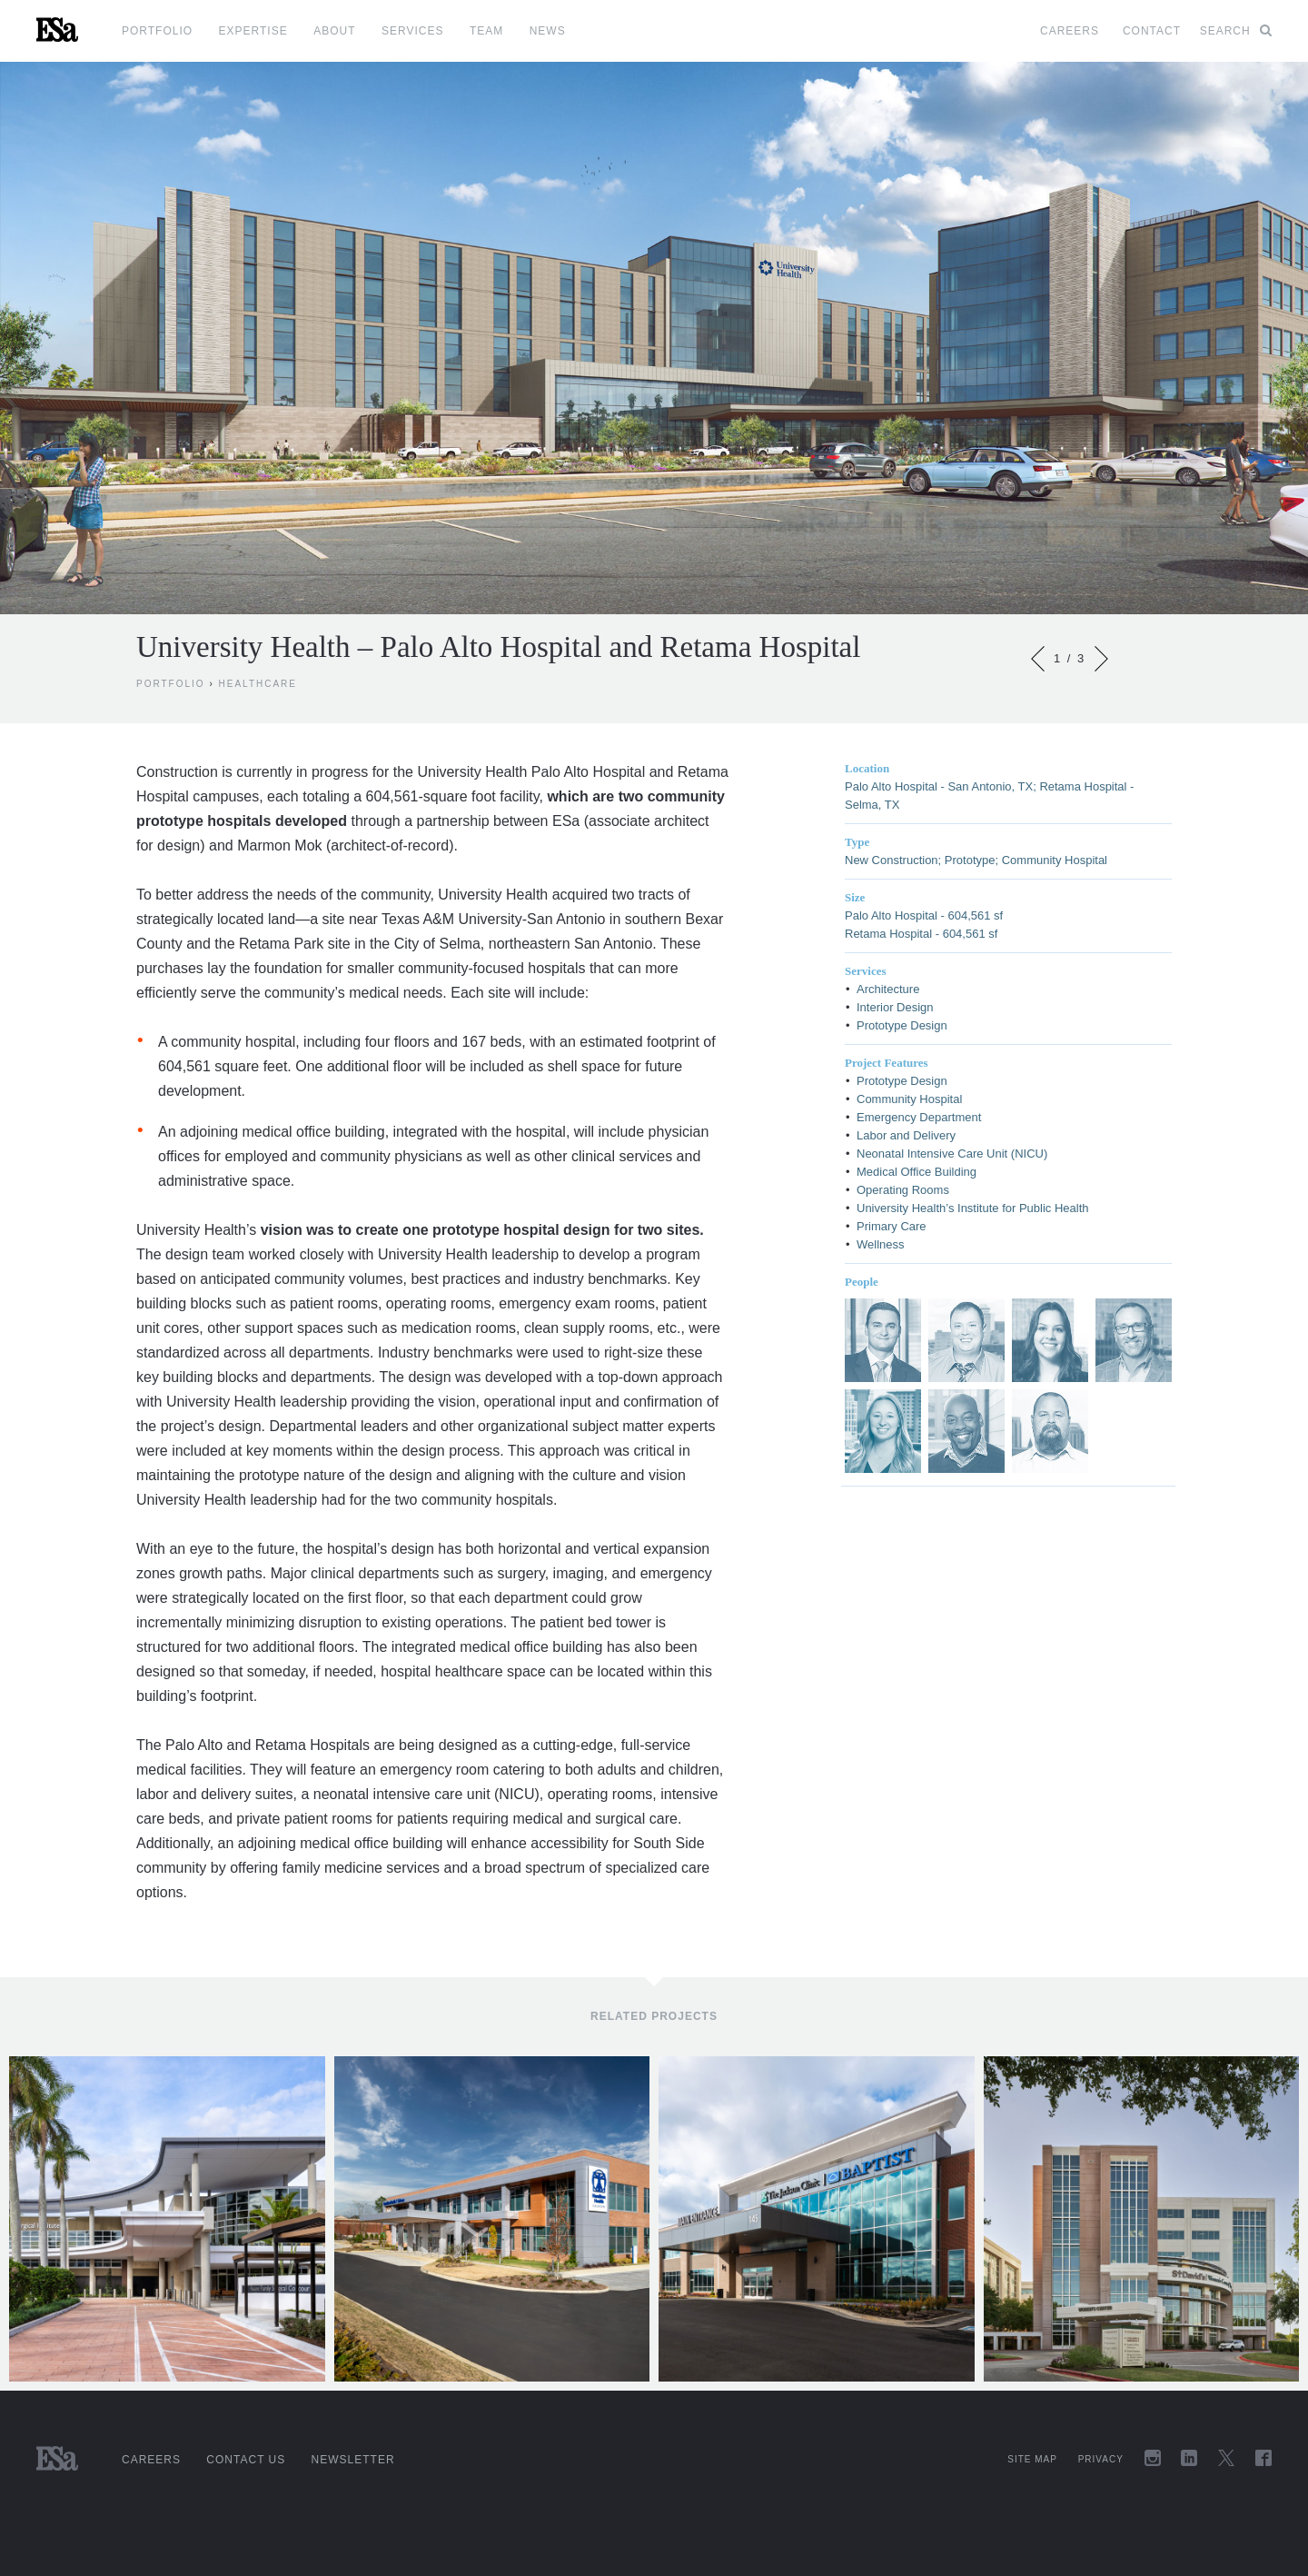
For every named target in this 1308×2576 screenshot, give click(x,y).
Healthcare (258, 684)
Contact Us (245, 2459)
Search (1236, 31)
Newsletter (353, 2459)
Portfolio (157, 31)
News (548, 31)
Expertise (253, 31)
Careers (1069, 31)
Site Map (1032, 2459)
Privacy (1101, 2459)
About (334, 31)
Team (486, 31)
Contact (1152, 31)
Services (412, 31)
